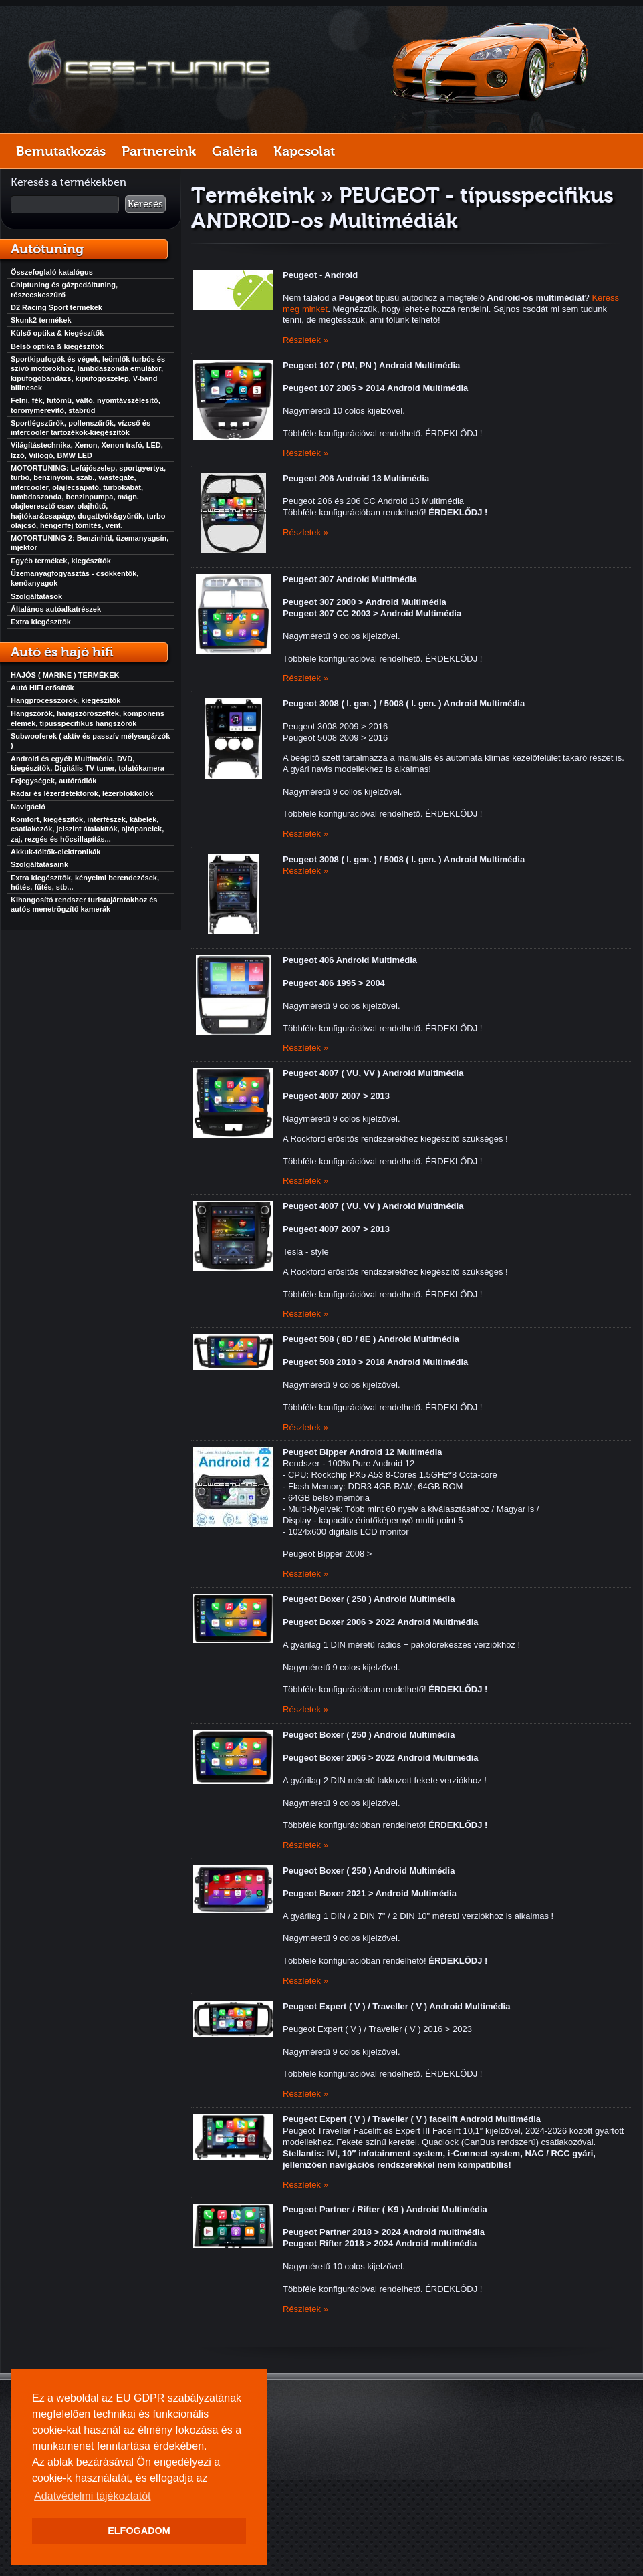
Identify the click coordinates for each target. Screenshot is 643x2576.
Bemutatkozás (61, 151)
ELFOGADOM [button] (139, 2530)
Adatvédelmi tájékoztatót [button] (92, 2496)
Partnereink (159, 151)
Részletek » (305, 340)
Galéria (234, 151)
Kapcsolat (304, 151)
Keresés (145, 204)
